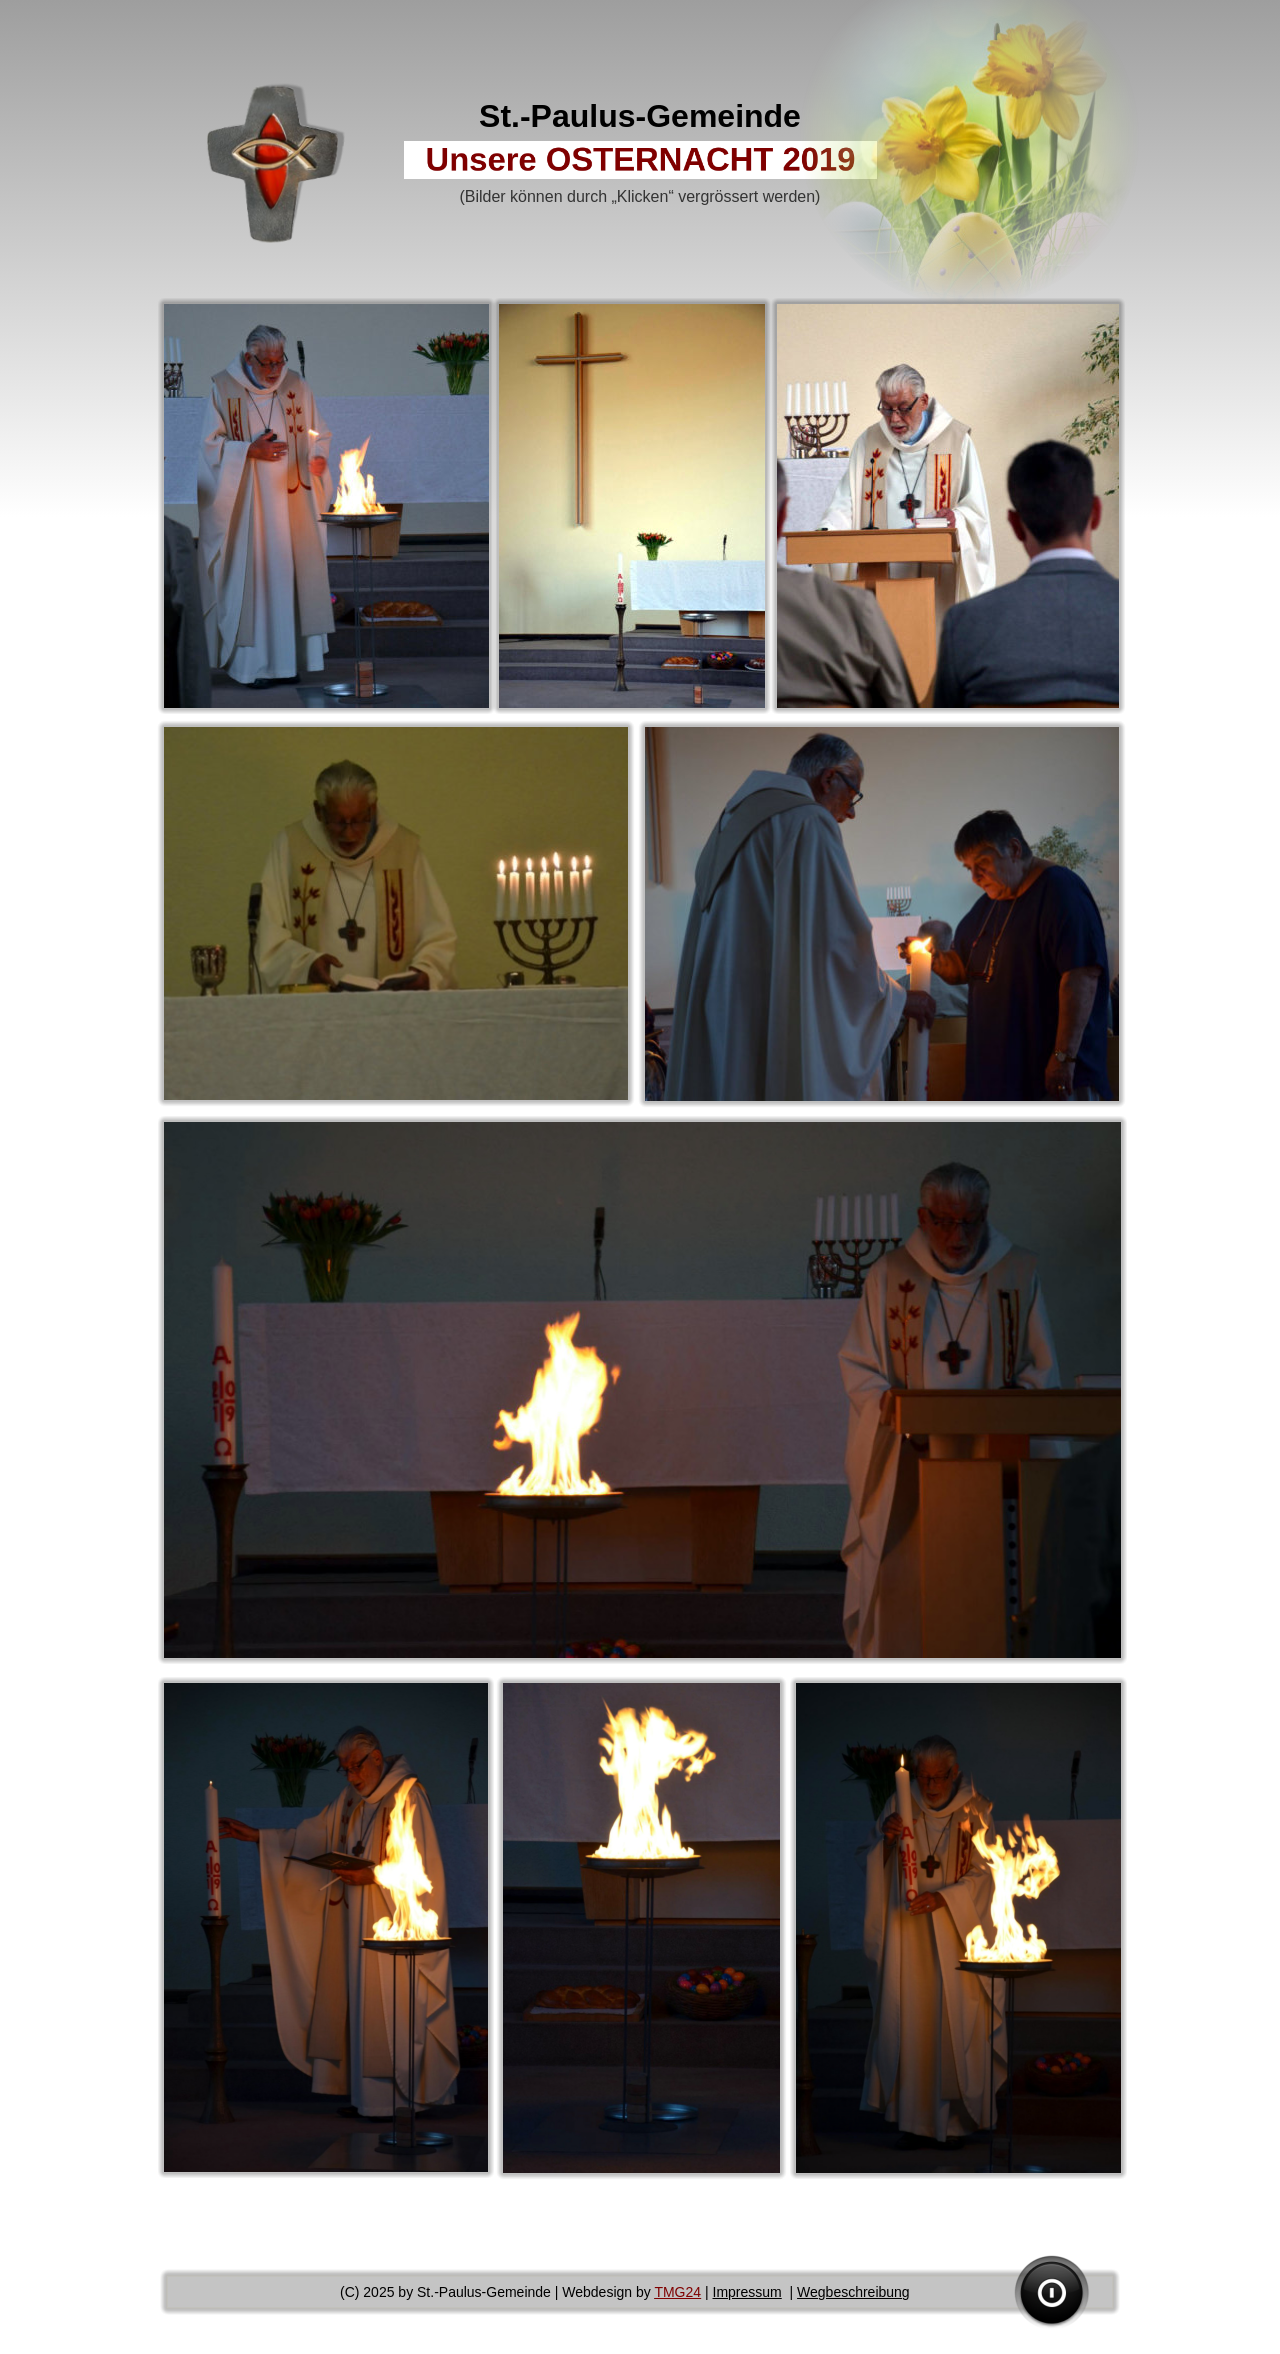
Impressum (747, 2292)
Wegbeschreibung (853, 2292)
